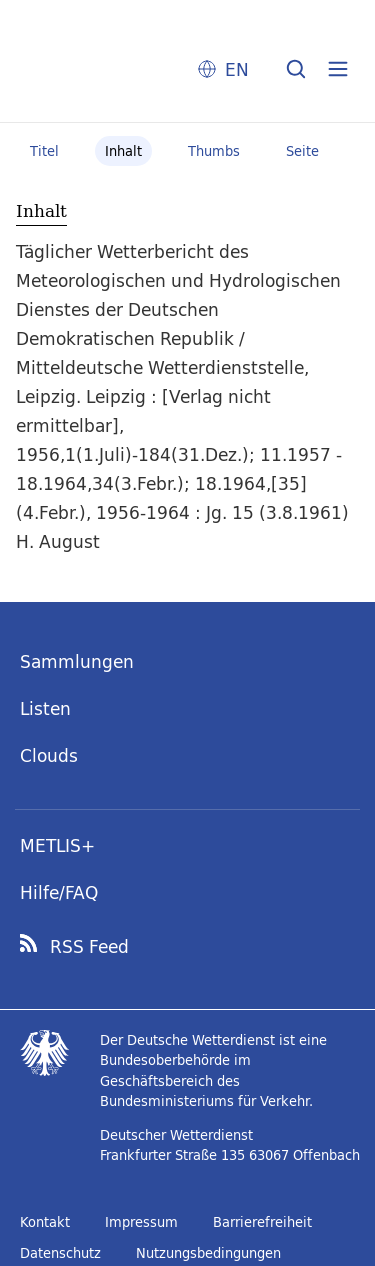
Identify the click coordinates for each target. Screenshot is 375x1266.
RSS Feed (89, 947)
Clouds (49, 755)
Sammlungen (77, 661)
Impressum (141, 1222)
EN (237, 69)
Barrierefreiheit (262, 1222)
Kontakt (45, 1222)
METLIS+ (57, 845)
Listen (45, 708)
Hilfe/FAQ (59, 892)
